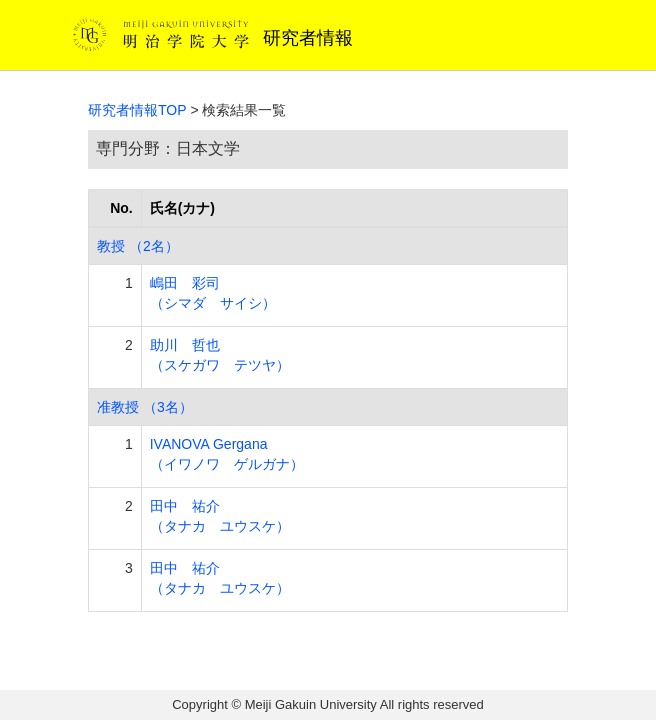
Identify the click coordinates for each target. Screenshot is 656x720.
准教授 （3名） (145, 407)
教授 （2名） (138, 246)
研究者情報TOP (137, 110)
